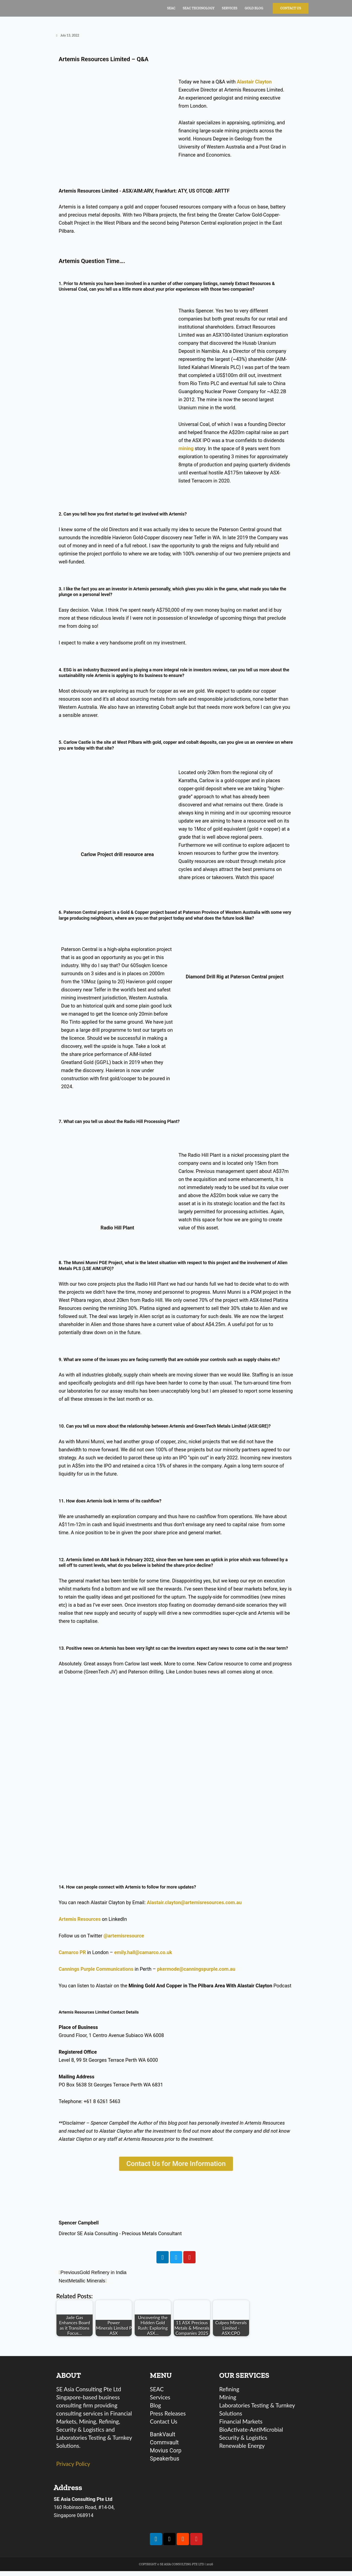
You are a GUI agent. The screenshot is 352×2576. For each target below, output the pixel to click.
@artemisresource (124, 1936)
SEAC (171, 8)
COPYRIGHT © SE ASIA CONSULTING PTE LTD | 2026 (176, 2564)
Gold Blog (254, 8)
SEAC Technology (198, 8)
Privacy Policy (73, 2463)
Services (229, 8)
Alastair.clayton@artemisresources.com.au (194, 1902)
